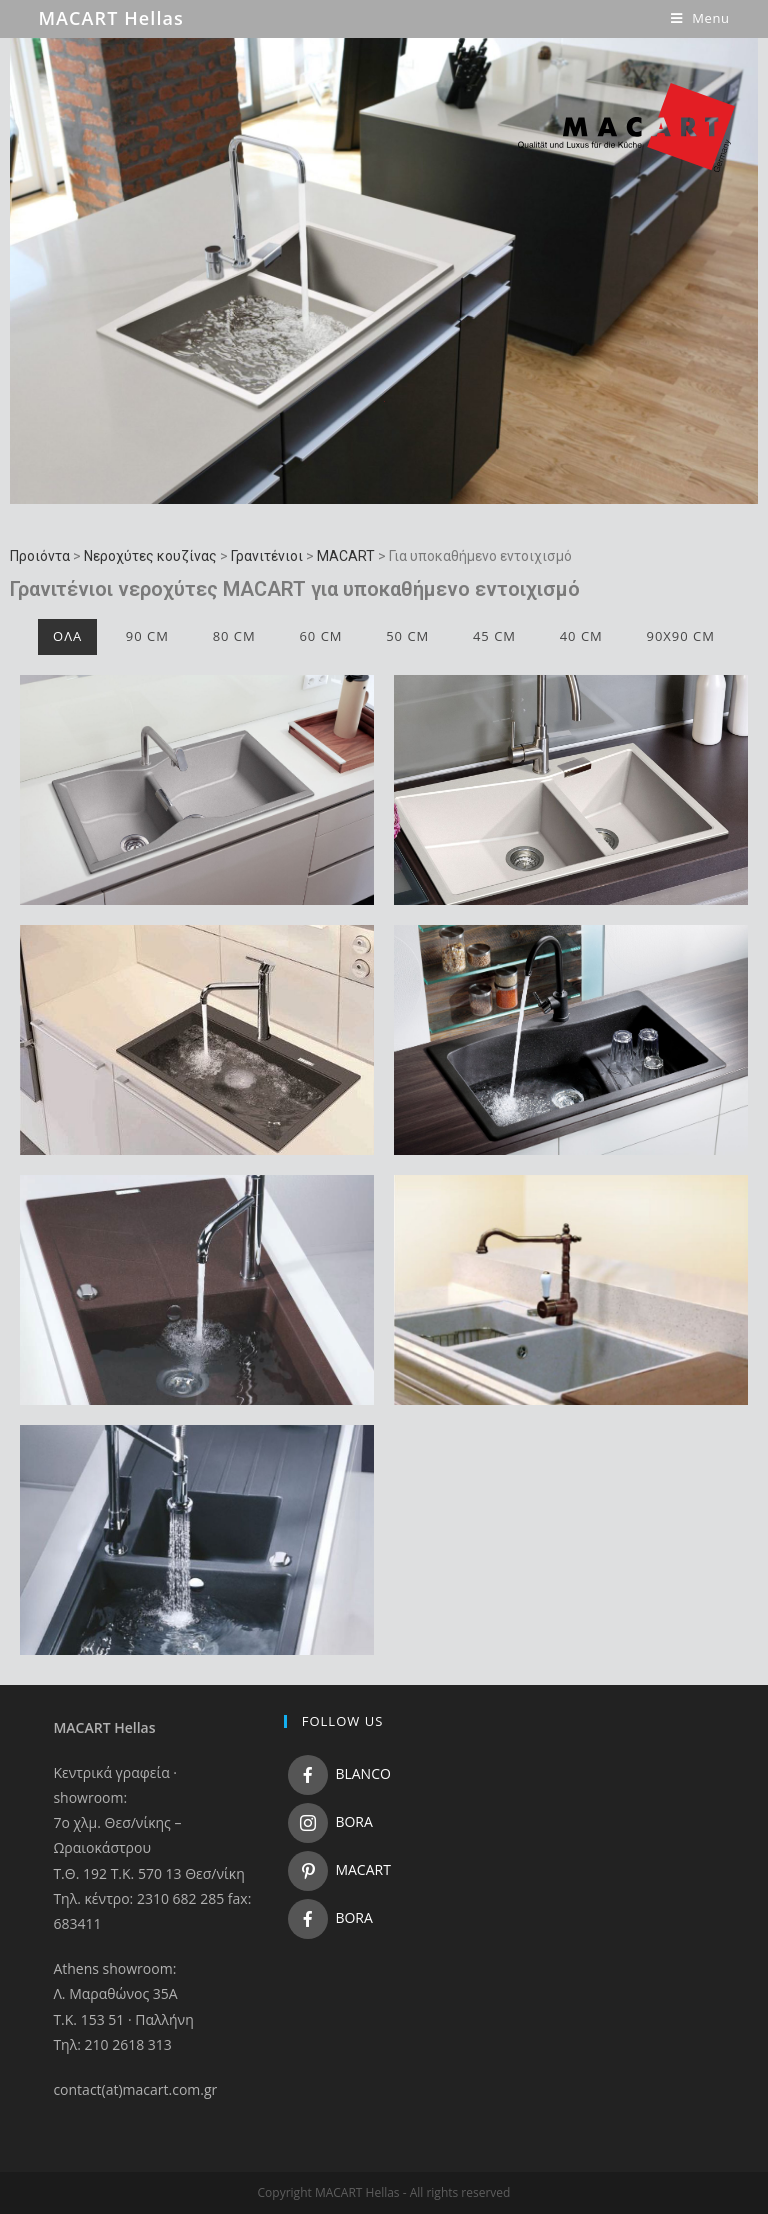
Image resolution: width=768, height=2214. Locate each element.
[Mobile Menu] (700, 18)
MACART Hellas (111, 18)
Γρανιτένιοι (267, 556)
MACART (346, 556)
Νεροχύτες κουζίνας (150, 556)
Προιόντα (40, 556)
